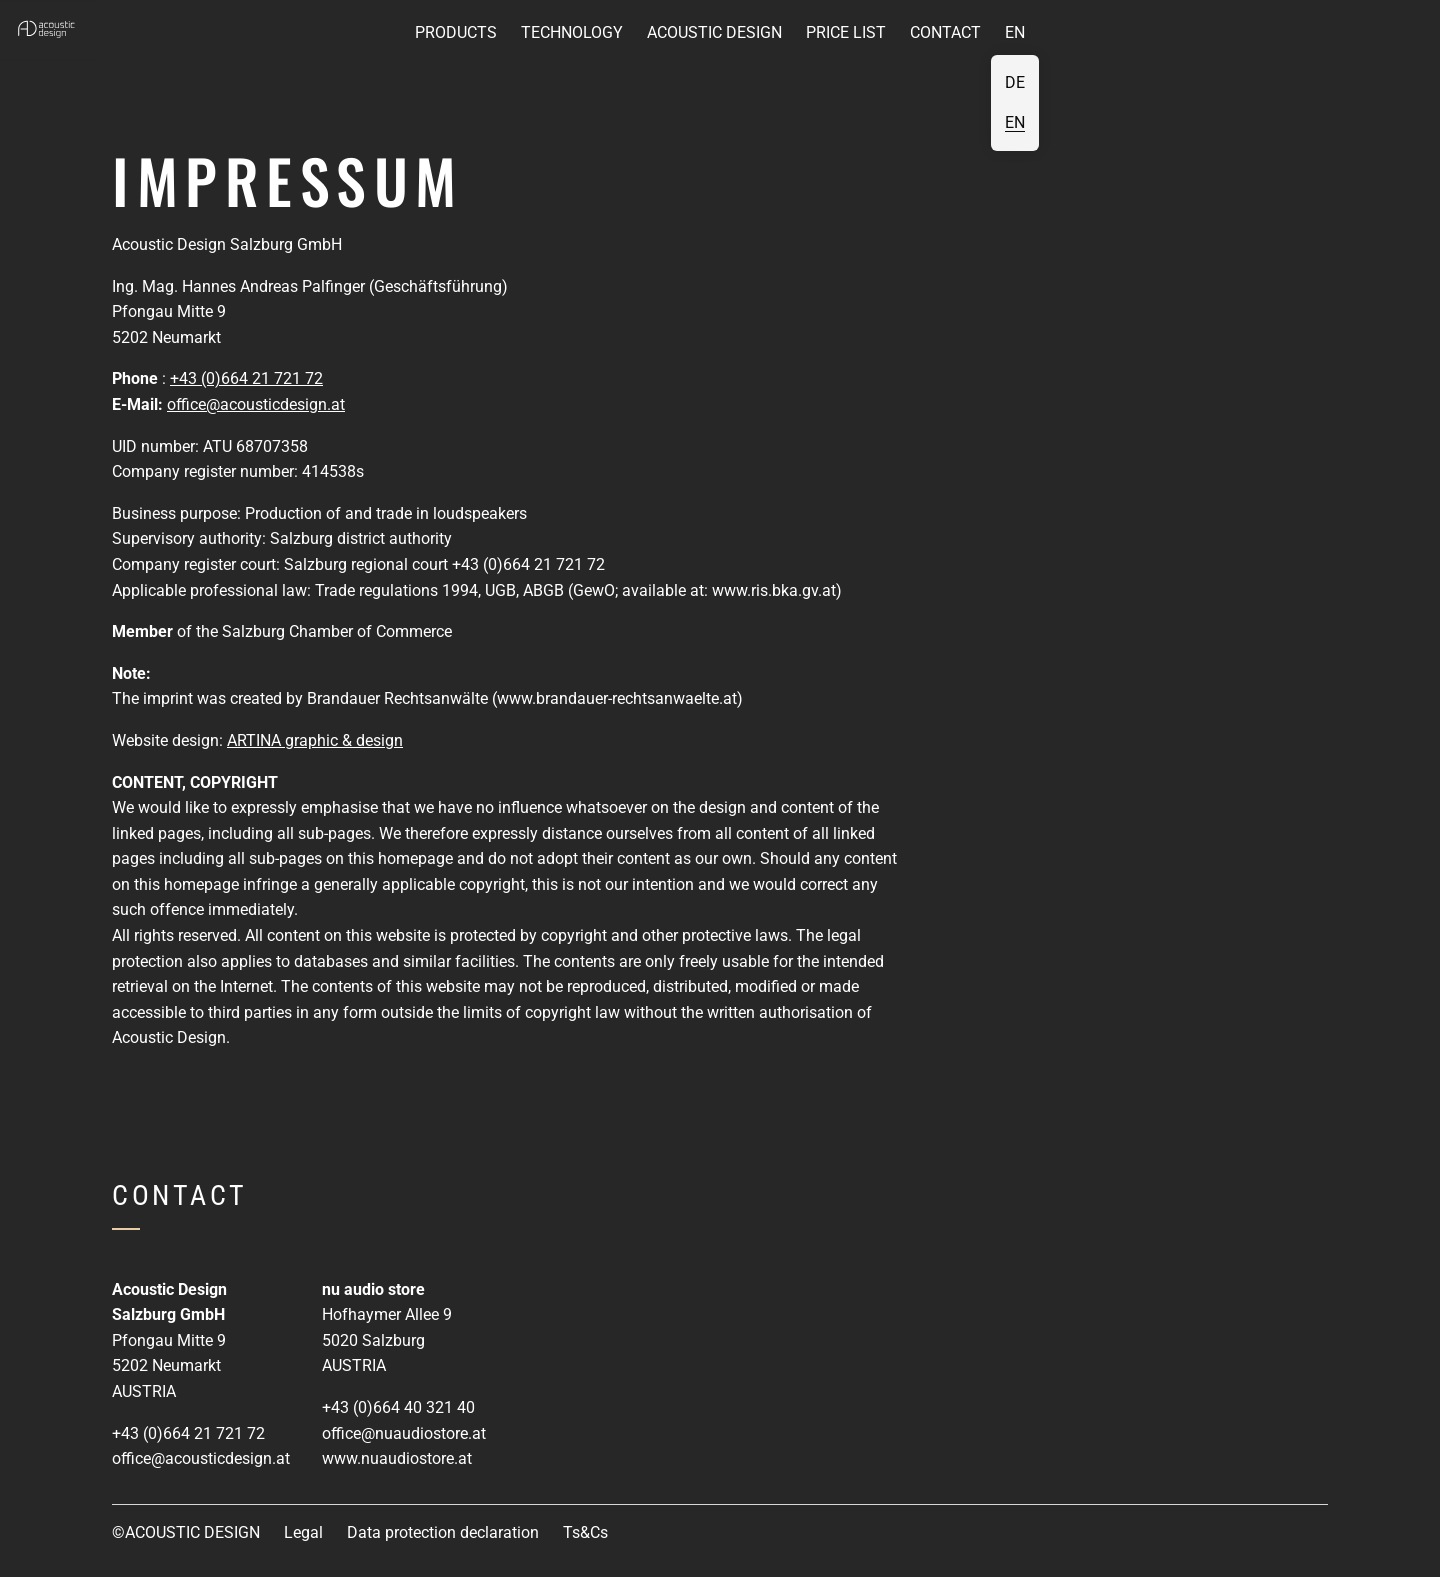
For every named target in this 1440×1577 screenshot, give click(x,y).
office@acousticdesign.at (256, 404)
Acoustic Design (714, 32)
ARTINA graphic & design (315, 740)
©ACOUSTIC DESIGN (186, 1532)
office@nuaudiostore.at (404, 1433)
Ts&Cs (585, 1532)
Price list (846, 32)
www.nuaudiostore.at (397, 1458)
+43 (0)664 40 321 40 (398, 1407)
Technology (572, 32)
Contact (945, 32)
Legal (303, 1532)
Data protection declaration (443, 1532)
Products (456, 32)
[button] (48, 30)
